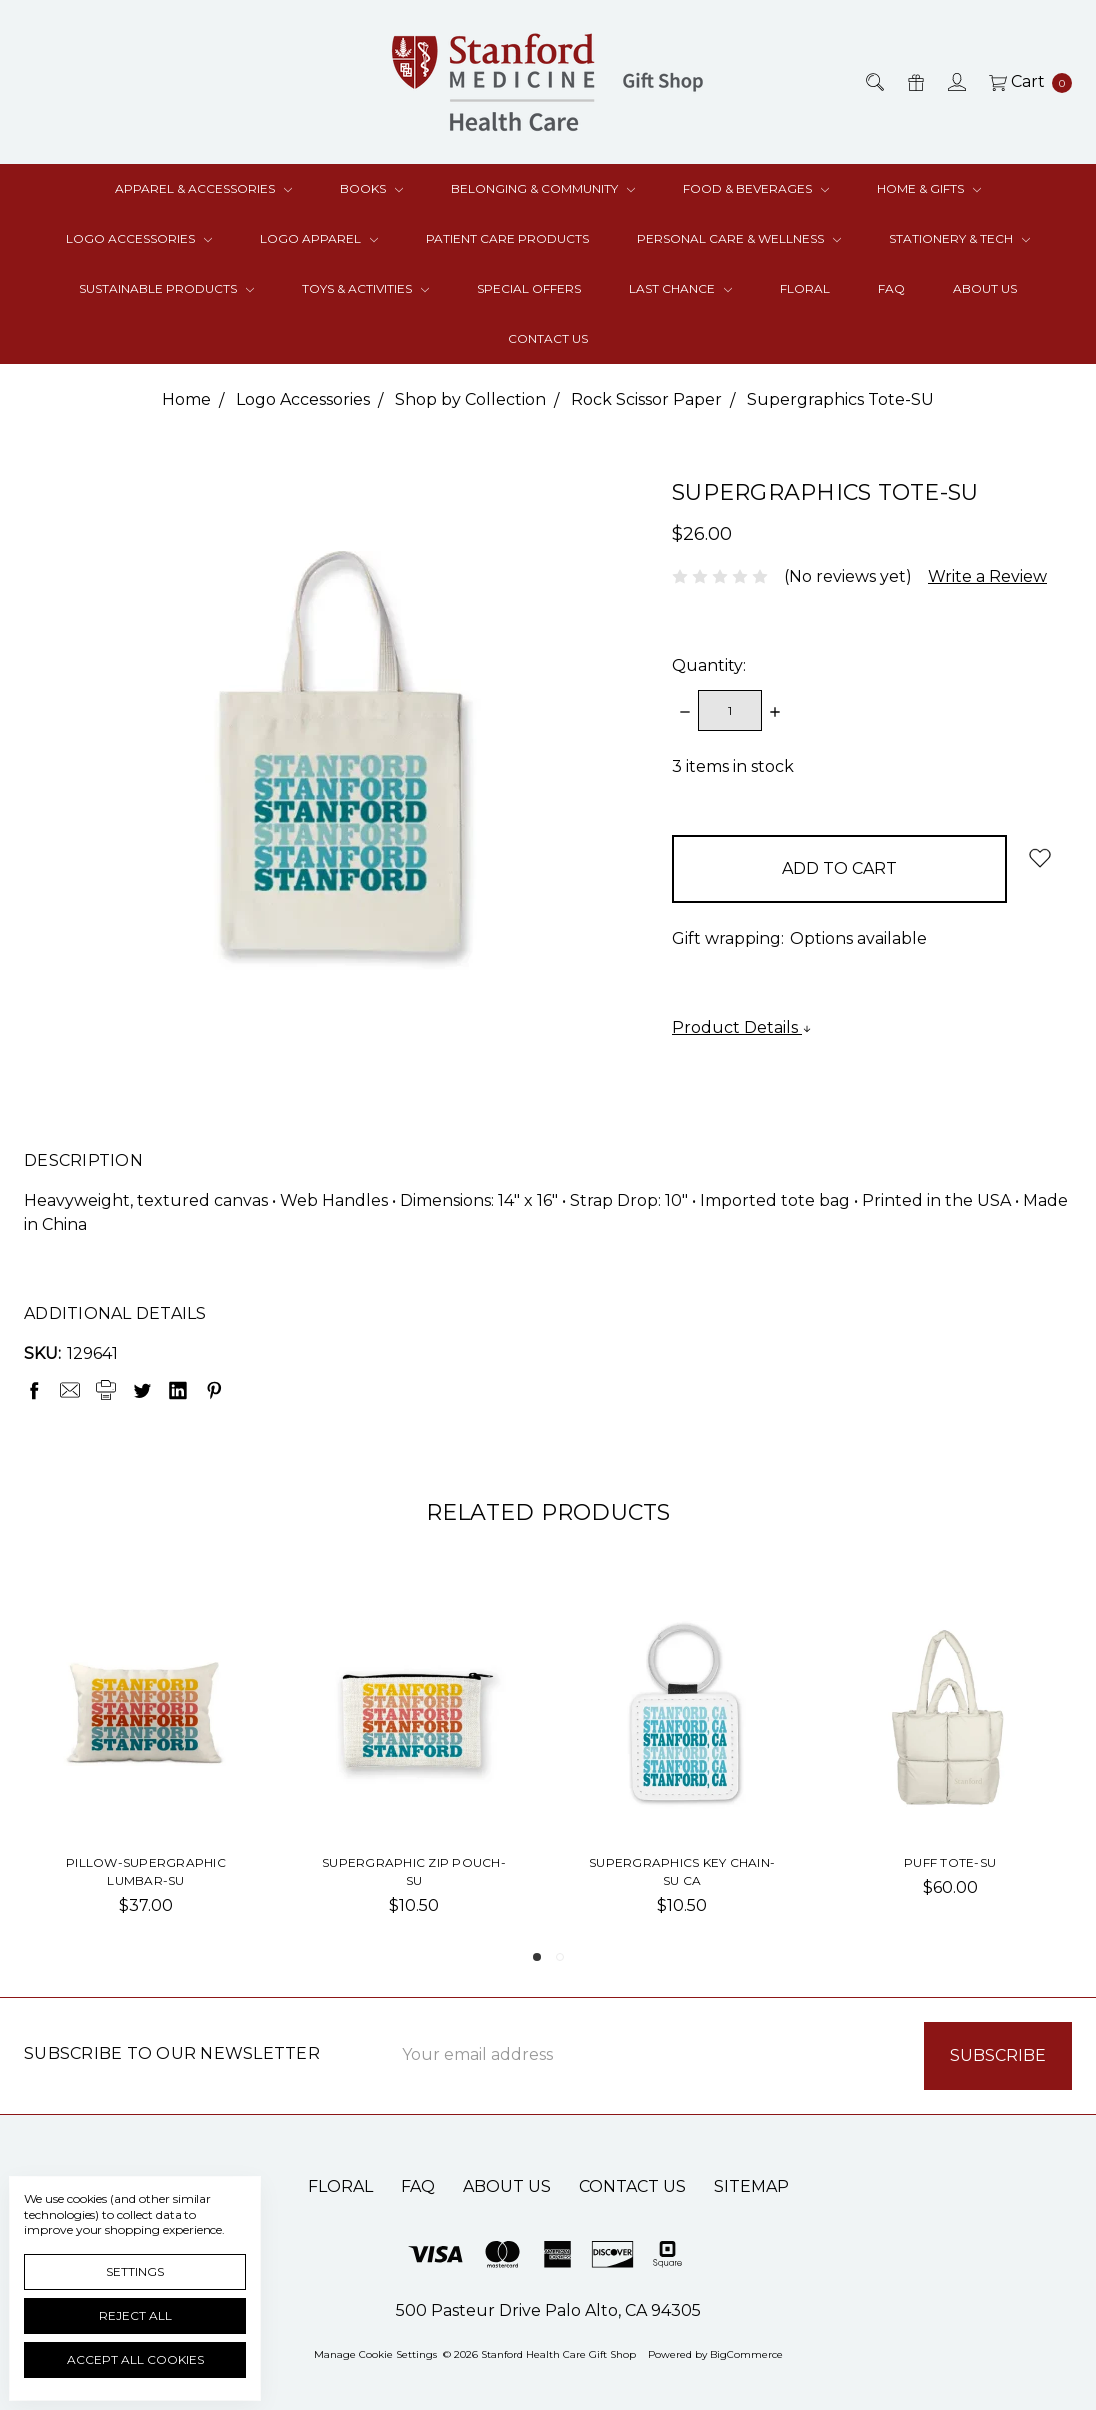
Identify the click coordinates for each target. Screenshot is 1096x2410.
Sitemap (751, 2186)
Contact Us (548, 338)
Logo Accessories (139, 238)
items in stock (733, 766)
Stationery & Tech (959, 238)
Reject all (135, 2315)
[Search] (873, 82)
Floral (805, 288)
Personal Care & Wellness (739, 238)
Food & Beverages (756, 188)
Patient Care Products (507, 238)
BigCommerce (746, 2354)
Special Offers (529, 288)
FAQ (891, 288)
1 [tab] (537, 1957)
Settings (135, 2271)
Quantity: (709, 665)
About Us (985, 288)
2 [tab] (560, 1957)
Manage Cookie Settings (375, 2354)
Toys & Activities (365, 288)
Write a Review (987, 576)
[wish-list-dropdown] (1039, 857)
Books (371, 188)
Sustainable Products (166, 288)
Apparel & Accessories (203, 188)
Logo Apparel (319, 238)
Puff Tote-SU (950, 1862)
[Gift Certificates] (914, 82)
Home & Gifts (929, 188)
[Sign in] (955, 82)
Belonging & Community (543, 188)
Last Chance (680, 288)
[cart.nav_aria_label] (1025, 82)
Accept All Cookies (135, 2359)
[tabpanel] (146, 1769)
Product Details (742, 1027)
